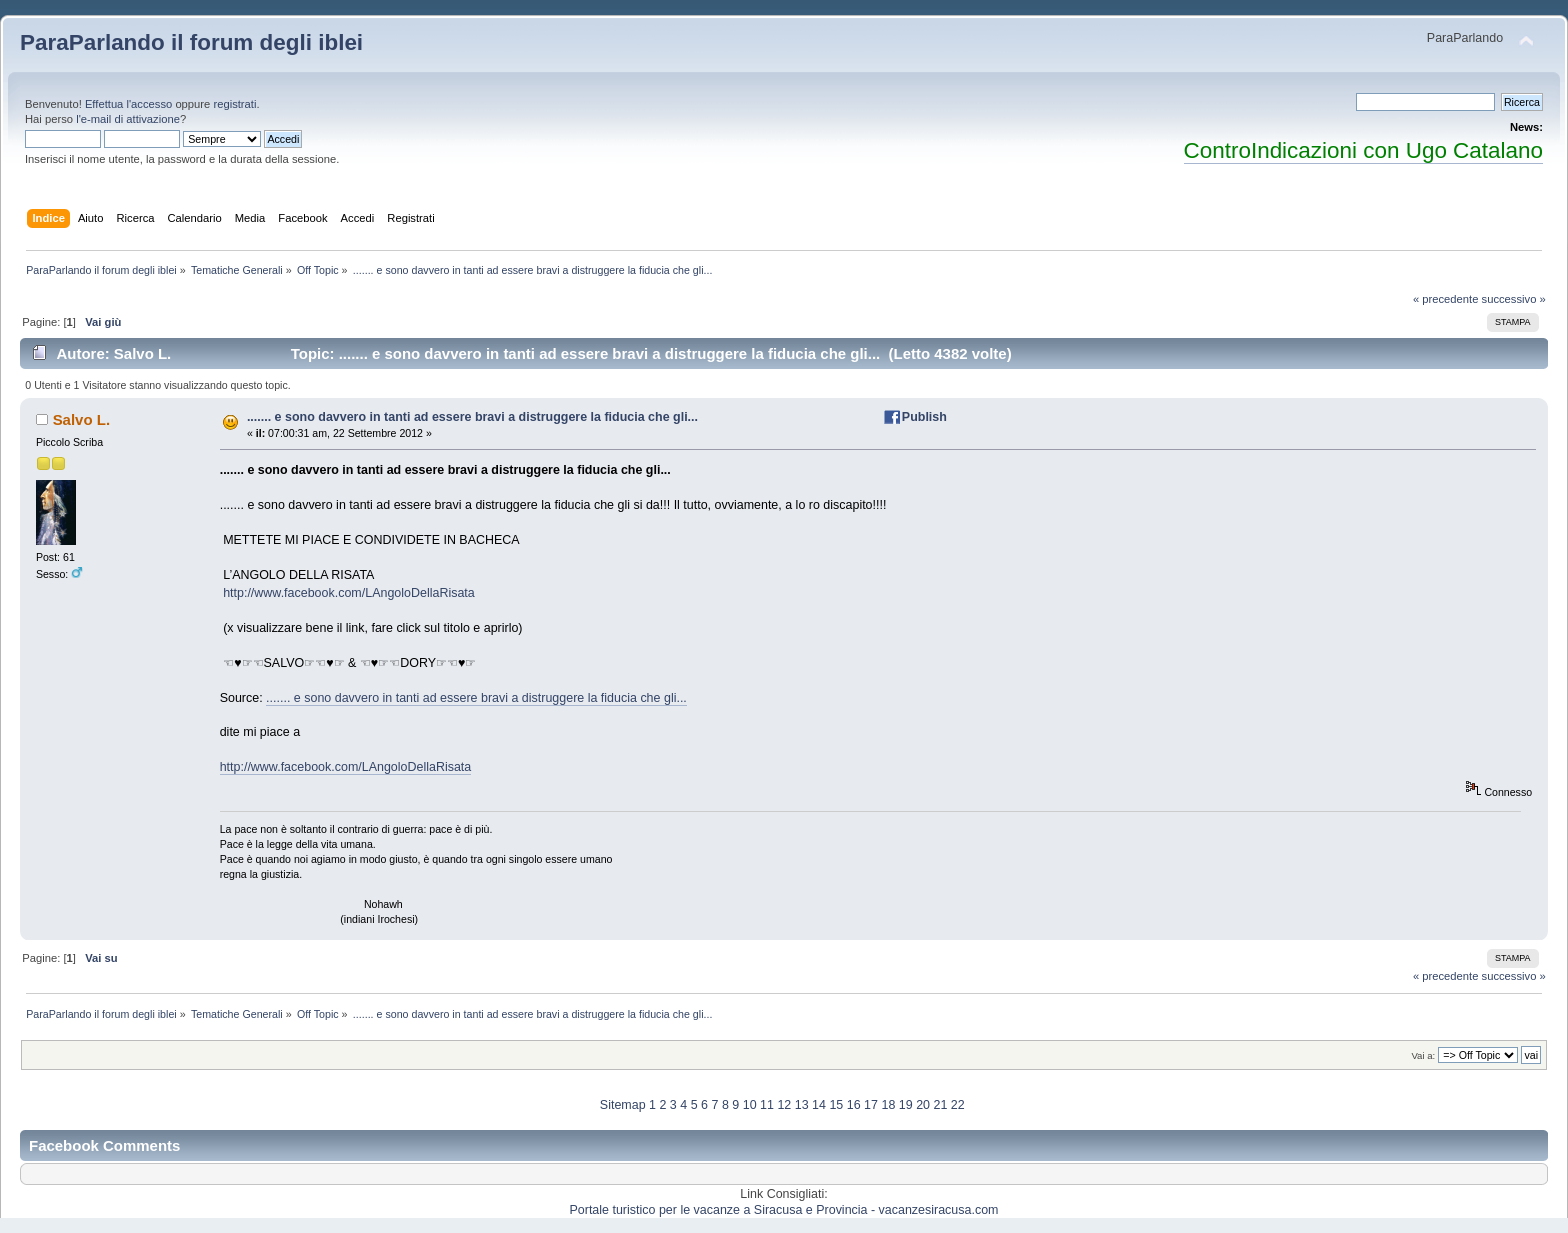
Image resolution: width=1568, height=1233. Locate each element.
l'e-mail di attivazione (128, 119)
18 (888, 1105)
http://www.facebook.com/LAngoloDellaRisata (349, 593)
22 (958, 1105)
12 (784, 1105)
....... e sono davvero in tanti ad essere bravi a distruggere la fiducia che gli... (472, 417)
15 (836, 1105)
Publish (924, 417)
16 (854, 1105)
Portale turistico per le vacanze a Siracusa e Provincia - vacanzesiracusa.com (784, 1210)
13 (802, 1105)
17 (871, 1105)
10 (750, 1105)
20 (923, 1105)
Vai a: (1423, 1055)
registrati (234, 104)
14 (819, 1105)
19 (906, 1105)
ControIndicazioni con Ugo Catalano (1363, 150)
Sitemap (623, 1105)
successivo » (1514, 299)
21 (940, 1105)
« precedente (1446, 299)
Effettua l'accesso (128, 104)
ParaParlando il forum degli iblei (191, 42)
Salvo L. (81, 419)
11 (767, 1105)
